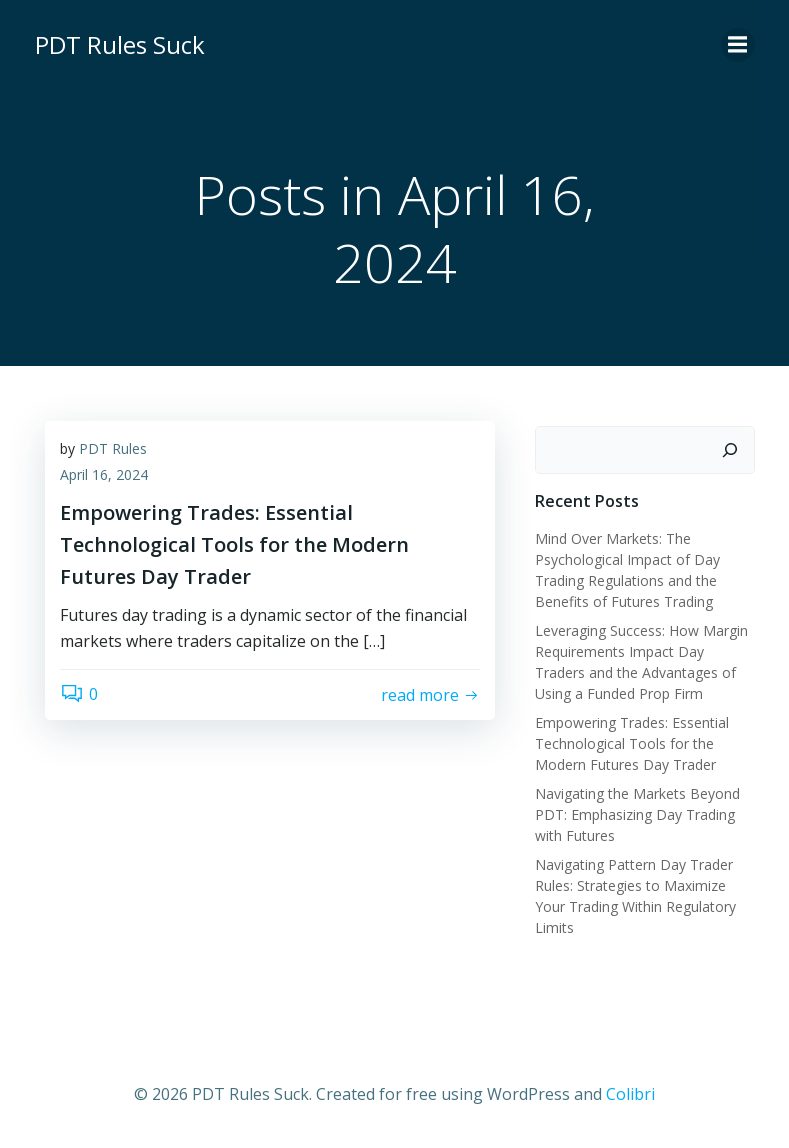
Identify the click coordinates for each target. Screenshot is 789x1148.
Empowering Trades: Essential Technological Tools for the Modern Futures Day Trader (632, 743)
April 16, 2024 (104, 474)
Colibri (630, 1094)
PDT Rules (113, 448)
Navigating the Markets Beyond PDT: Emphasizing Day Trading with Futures (637, 814)
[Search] (730, 450)
